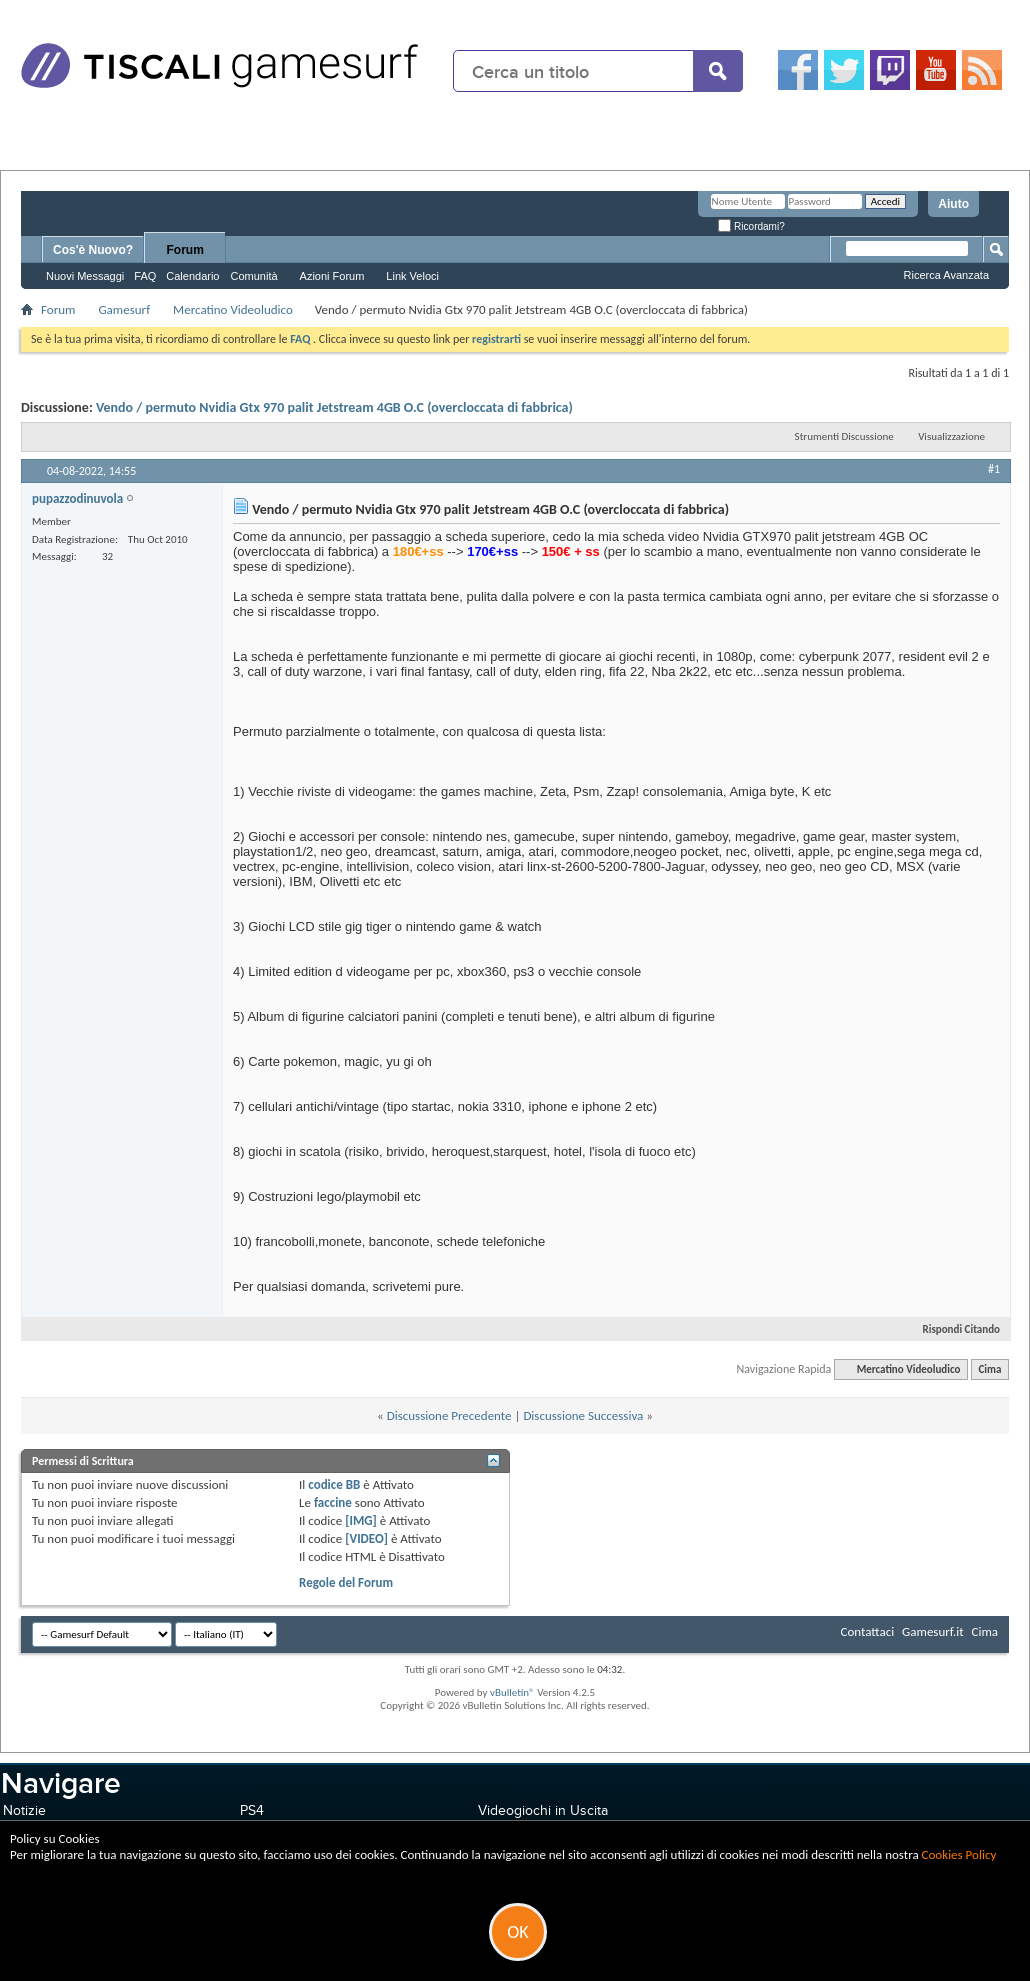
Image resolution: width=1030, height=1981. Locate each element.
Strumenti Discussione (844, 436)
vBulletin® (512, 1692)
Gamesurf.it (932, 1631)
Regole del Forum (346, 1582)
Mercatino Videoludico (233, 309)
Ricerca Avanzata (946, 275)
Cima (989, 1369)
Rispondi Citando (953, 1329)
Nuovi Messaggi (85, 276)
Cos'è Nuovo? (93, 250)
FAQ (145, 276)
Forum (185, 250)
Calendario (192, 276)
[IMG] (361, 1520)
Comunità (253, 276)
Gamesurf (124, 309)
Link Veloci (412, 276)
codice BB (334, 1484)
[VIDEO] (366, 1538)
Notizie (24, 1810)
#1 (994, 469)
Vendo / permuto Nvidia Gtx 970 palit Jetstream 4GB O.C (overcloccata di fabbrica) (334, 407)
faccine (333, 1502)
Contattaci (868, 1631)
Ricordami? (751, 226)
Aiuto (953, 204)
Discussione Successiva (583, 1415)
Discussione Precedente (449, 1415)
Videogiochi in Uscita (543, 1810)
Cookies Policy (959, 1854)
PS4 (252, 1810)
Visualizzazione (951, 436)
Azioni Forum (332, 276)
